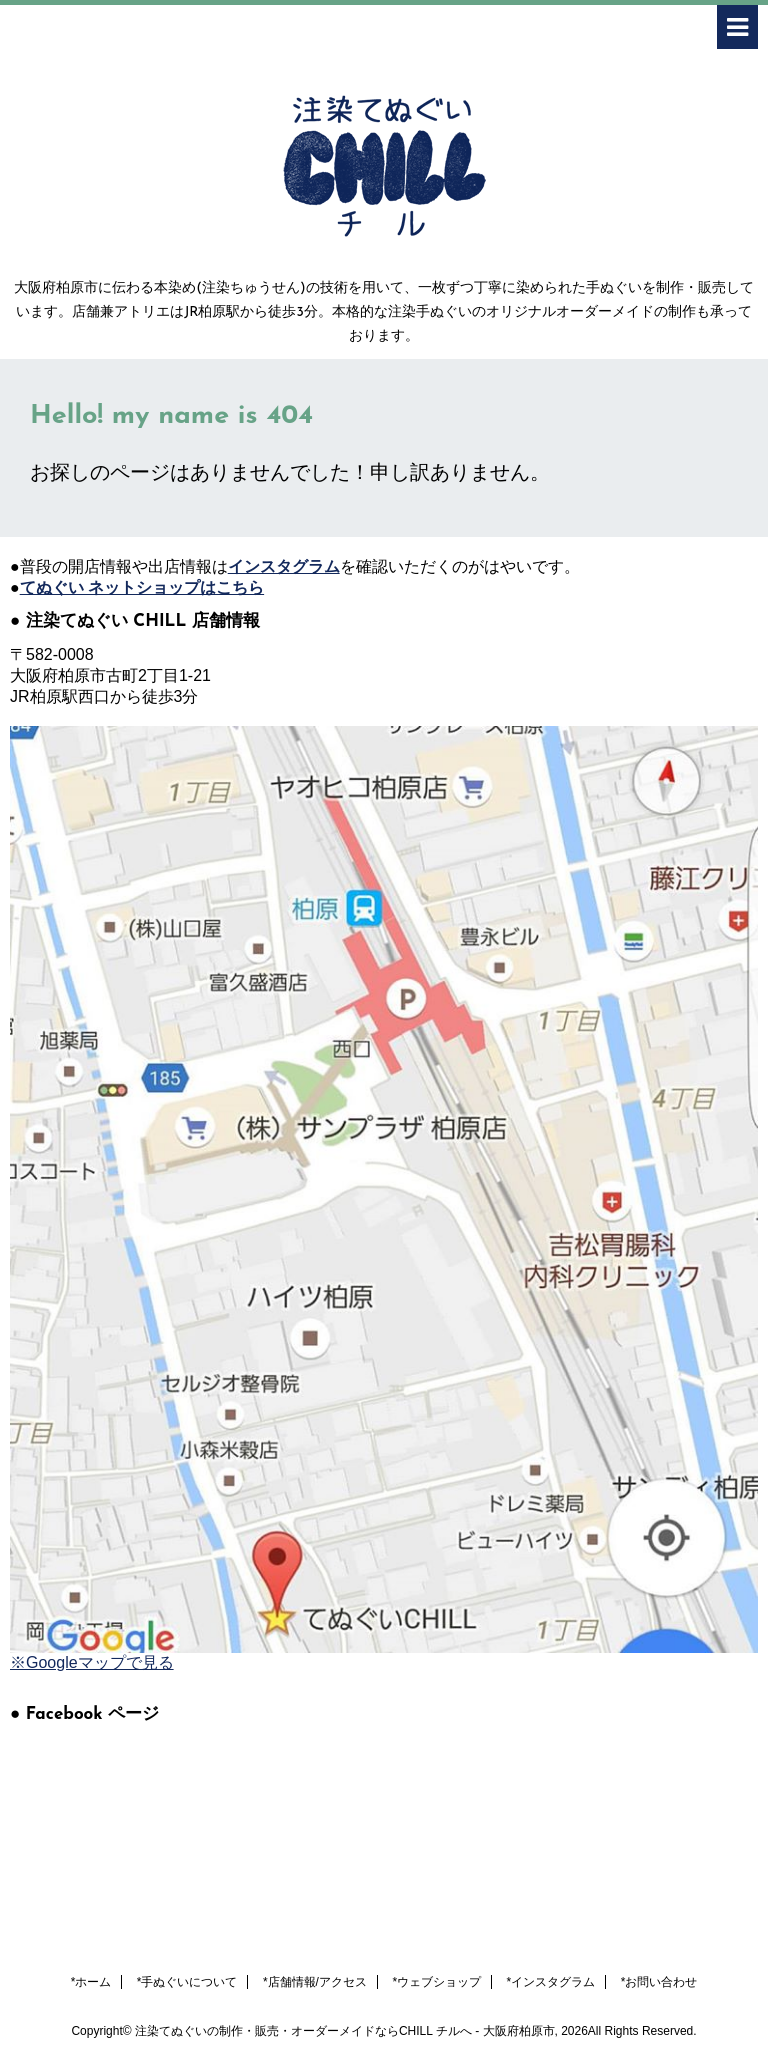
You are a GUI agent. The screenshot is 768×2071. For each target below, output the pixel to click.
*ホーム (91, 1982)
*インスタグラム (551, 1982)
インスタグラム (284, 566)
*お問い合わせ (659, 1982)
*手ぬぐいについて (187, 1982)
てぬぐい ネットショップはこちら (142, 587)
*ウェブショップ (436, 1982)
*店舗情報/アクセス (315, 1982)
